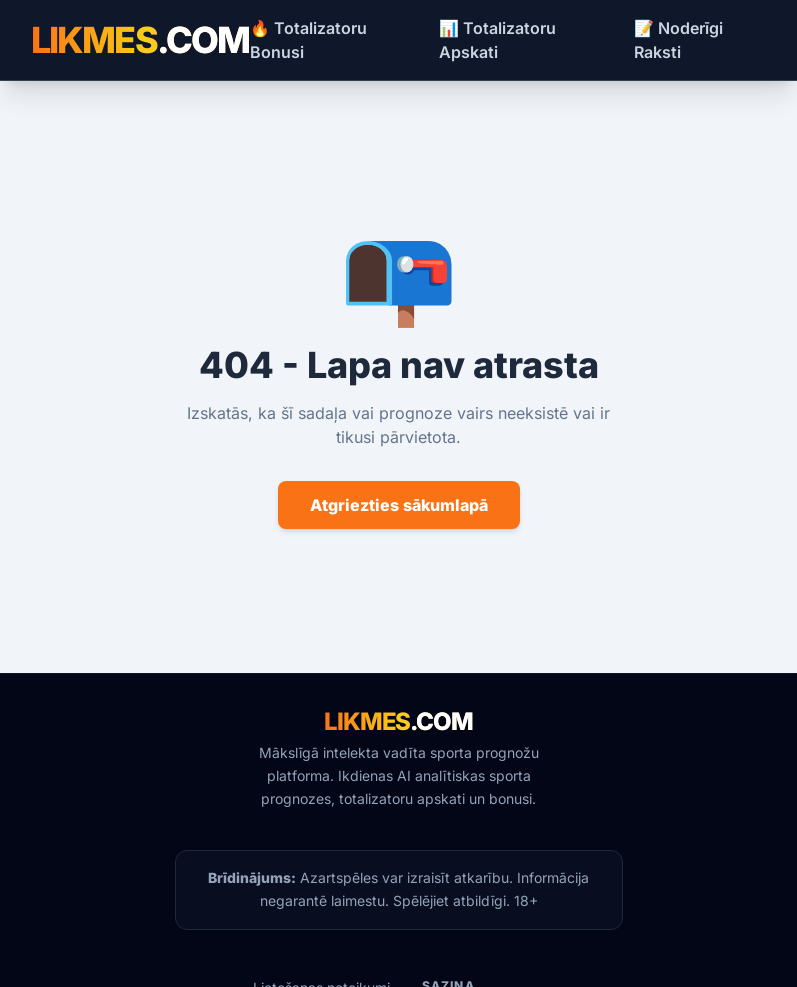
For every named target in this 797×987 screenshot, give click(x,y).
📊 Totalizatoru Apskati (497, 40)
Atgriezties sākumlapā (399, 505)
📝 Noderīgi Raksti (678, 40)
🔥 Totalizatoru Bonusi (308, 40)
